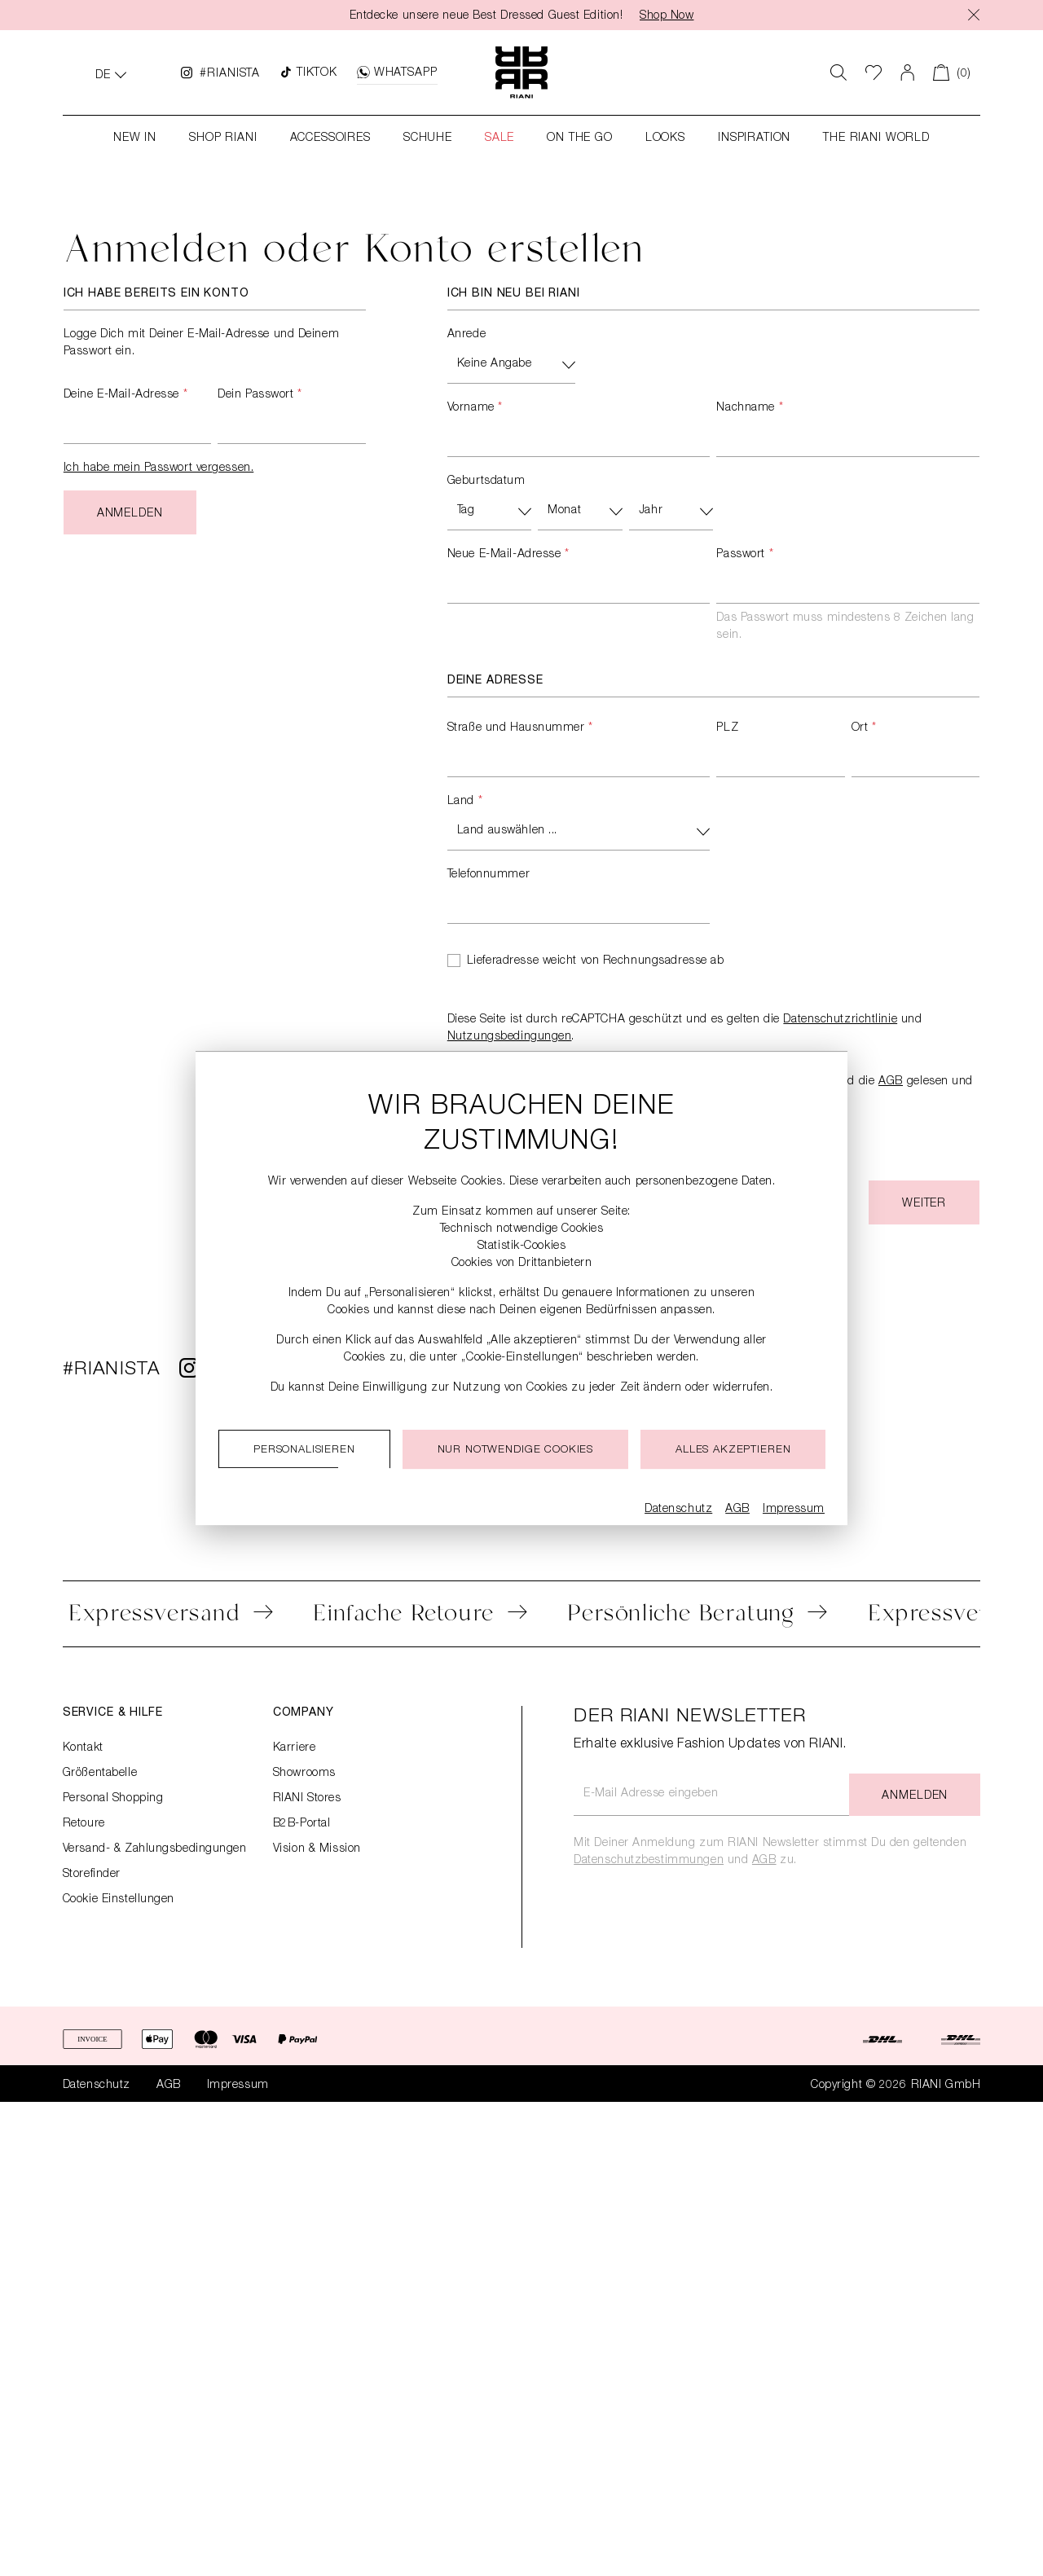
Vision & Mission (317, 1849)
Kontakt (83, 1748)
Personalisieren (304, 1450)
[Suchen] (838, 72)
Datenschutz (96, 2085)
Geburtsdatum (486, 481)
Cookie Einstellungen (118, 1900)
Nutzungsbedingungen (509, 1037)
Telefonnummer (488, 875)
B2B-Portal (302, 1824)
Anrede (466, 335)
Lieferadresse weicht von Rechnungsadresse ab (595, 961)
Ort (864, 728)
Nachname (749, 408)
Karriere (294, 1748)
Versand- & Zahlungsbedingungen (155, 1849)
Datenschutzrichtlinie (840, 1020)
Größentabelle (100, 1773)
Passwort (744, 554)
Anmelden (130, 514)
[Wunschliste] (873, 72)
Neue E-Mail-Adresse (508, 554)
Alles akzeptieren (733, 1450)
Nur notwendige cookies (515, 1450)
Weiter (924, 1204)
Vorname (475, 408)
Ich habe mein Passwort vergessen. (158, 468)
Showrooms (304, 1773)
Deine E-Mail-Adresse (125, 395)
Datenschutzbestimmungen (649, 1860)
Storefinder (92, 1874)
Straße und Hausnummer (520, 728)
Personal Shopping (113, 1799)
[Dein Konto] (907, 72)
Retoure (84, 1824)
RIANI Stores (307, 1799)
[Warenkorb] (952, 72)
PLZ (727, 728)
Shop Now (666, 16)
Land (464, 801)
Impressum (238, 2085)
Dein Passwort (259, 395)
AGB (891, 1082)
